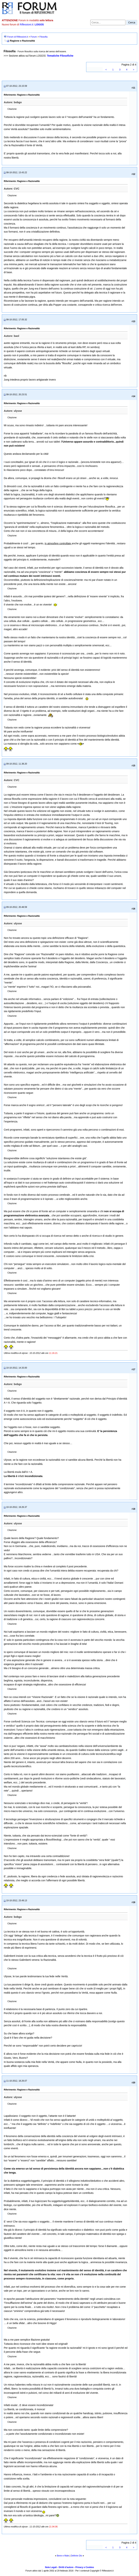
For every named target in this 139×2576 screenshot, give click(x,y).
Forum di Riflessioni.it (17, 37)
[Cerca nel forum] (107, 22)
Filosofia (43, 37)
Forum (34, 37)
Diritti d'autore (66, 2567)
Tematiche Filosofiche (60, 55)
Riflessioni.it (26, 24)
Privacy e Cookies (84, 2567)
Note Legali (51, 2567)
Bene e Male (63, 2555)
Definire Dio (76, 2555)
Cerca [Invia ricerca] (131, 22)
